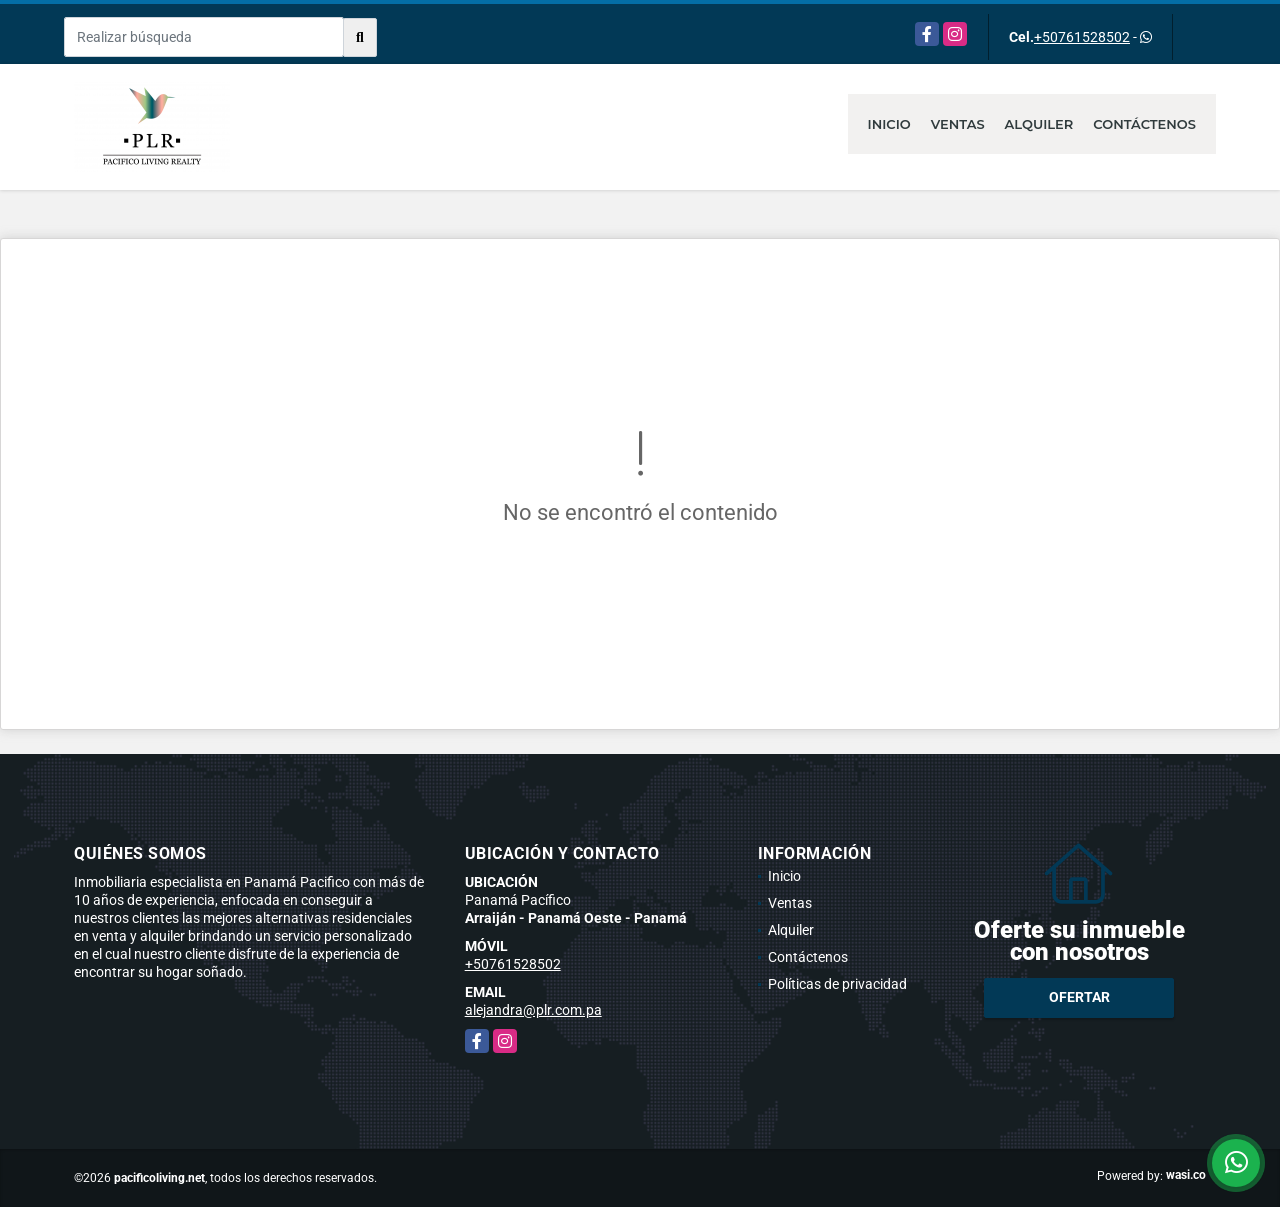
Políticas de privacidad (837, 984)
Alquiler (1039, 124)
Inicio (889, 124)
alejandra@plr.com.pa (533, 1010)
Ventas (958, 124)
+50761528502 (1082, 37)
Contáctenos (1144, 124)
